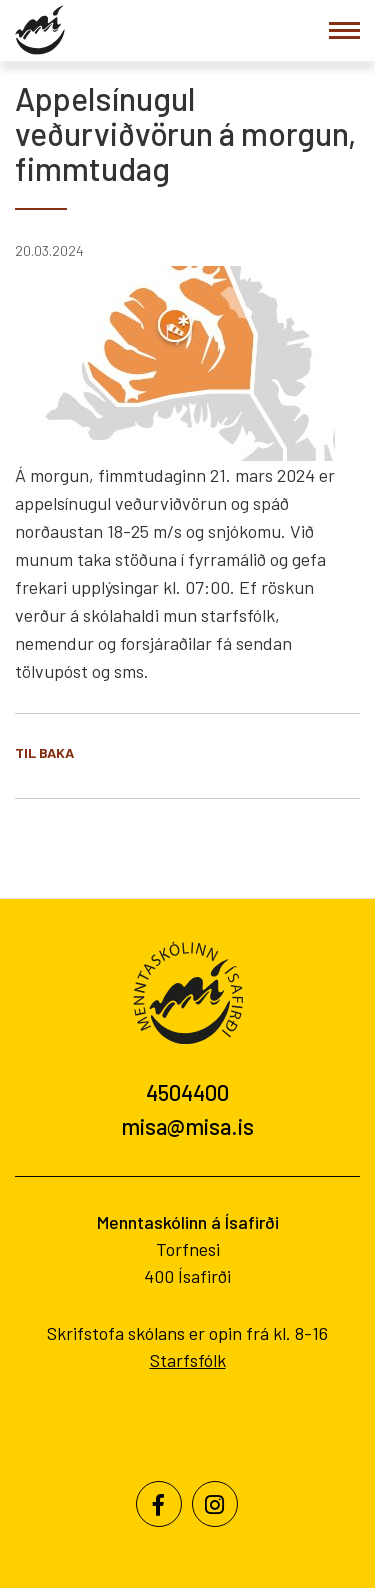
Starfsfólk (188, 1360)
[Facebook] (159, 1504)
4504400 (187, 1092)
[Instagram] (215, 1504)
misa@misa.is (187, 1126)
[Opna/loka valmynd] (344, 30)
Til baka (44, 752)
